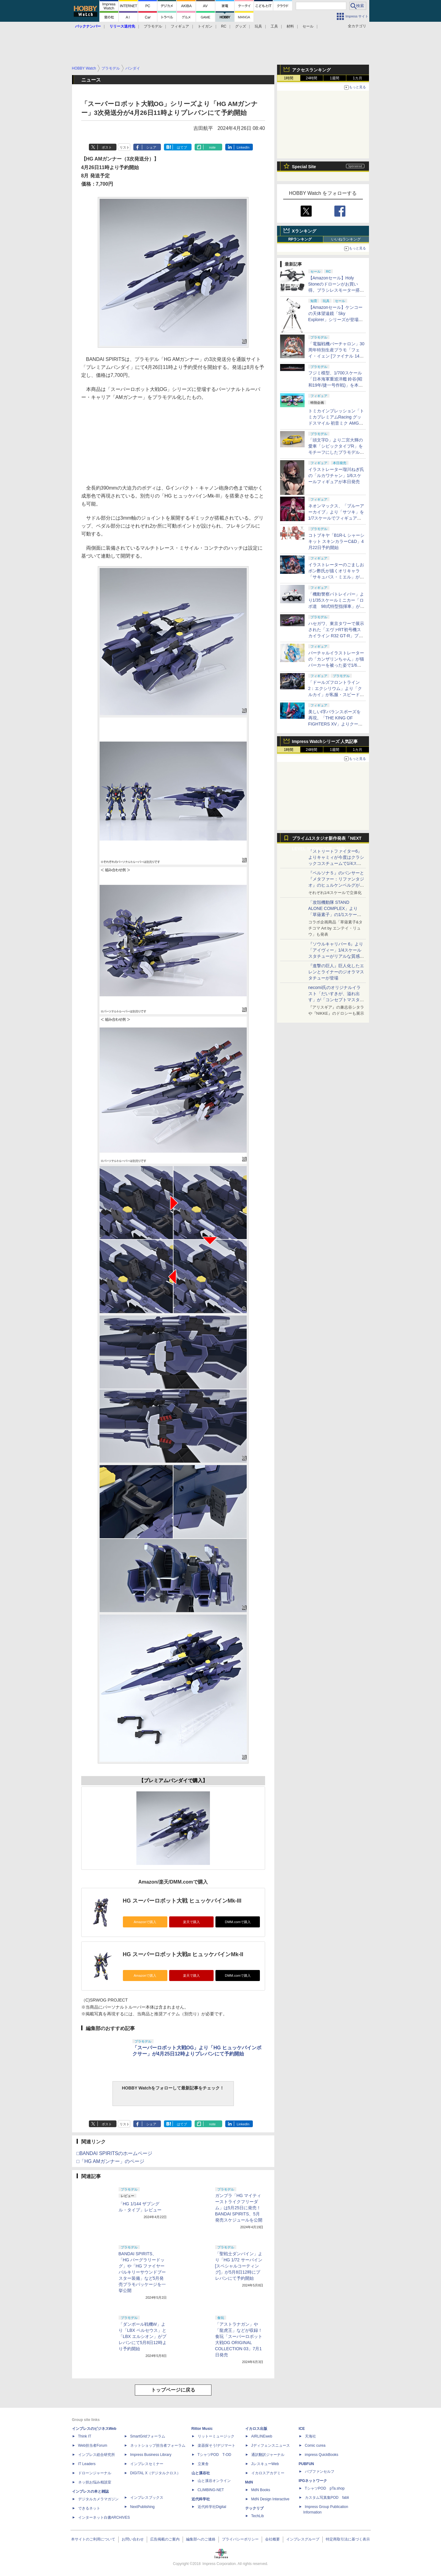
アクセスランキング (311, 69)
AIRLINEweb (261, 2436)
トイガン (205, 26)
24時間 (311, 78)
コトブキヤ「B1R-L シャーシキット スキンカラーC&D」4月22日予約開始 (336, 541)
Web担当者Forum (92, 2445)
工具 (274, 26)
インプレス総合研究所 (96, 2455)
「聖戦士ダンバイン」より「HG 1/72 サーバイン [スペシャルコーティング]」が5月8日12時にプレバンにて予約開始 (238, 2266)
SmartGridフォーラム (147, 2436)
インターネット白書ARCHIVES (104, 2517)
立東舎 (203, 2464)
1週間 (334, 78)
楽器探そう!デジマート (216, 2445)
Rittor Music (202, 2428)
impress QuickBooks (321, 2455)
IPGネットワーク (313, 2481)
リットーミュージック (216, 2436)
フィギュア (180, 26)
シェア (151, 147)
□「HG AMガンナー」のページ (110, 2161)
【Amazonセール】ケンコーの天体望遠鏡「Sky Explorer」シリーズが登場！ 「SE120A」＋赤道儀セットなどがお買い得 (337, 319)
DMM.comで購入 (238, 1922)
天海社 (310, 2436)
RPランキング (300, 239)
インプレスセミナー (146, 2464)
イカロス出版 (256, 2428)
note (212, 147)
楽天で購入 (191, 1922)
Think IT (84, 2436)
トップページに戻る (173, 2389)
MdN (249, 2482)
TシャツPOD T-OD (214, 2455)
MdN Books (260, 2490)
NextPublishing (142, 2507)
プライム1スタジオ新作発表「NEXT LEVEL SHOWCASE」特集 (327, 839)
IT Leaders (87, 2464)
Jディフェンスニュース (270, 2445)
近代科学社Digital (212, 2507)
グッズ (240, 26)
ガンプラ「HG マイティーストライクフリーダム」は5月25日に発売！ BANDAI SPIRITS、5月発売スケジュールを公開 (238, 2207)
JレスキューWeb (265, 2464)
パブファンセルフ (319, 2471)
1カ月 (357, 78)
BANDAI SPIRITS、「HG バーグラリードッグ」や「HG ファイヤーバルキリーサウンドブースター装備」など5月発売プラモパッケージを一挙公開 (142, 2272)
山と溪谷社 (201, 2473)
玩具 (258, 26)
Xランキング (304, 231)
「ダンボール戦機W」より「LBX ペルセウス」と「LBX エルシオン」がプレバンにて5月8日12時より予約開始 (143, 2336)
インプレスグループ (302, 2539)
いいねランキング (346, 239)
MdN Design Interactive (270, 2499)
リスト (125, 147)
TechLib (257, 2516)
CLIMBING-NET (211, 2490)
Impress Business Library (151, 2455)
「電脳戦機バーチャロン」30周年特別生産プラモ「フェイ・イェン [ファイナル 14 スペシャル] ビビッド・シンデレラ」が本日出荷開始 (336, 356)
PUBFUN (306, 2464)
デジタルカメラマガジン (98, 2499)
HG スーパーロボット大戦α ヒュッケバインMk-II (183, 1954)
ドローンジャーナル (94, 2473)
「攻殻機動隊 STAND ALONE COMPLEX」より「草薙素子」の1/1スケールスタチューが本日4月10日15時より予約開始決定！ (335, 914)
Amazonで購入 (145, 1922)
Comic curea (315, 2445)
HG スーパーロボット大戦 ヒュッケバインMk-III (182, 1901)
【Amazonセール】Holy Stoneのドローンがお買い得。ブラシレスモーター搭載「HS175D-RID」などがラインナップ (336, 290)
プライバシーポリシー (240, 2539)
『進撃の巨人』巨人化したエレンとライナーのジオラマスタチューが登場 (336, 971)
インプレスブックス (146, 2497)
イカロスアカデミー (267, 2473)
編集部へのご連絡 (200, 2539)
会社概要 (272, 2539)
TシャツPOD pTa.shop (325, 2488)
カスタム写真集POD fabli (327, 2497)
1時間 (288, 78)
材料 (290, 26)
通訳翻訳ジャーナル (267, 2455)
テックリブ (254, 2508)
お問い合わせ (133, 2539)
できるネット (89, 2508)
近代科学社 (201, 2499)
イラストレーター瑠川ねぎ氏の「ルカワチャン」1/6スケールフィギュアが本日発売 (336, 475)
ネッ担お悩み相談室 (94, 2482)
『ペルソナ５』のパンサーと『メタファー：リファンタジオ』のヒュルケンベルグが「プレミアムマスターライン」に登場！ (336, 885)
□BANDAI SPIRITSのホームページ (115, 2153)
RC (223, 26)
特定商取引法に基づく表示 (348, 2539)
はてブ (182, 147)
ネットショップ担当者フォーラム (157, 2445)
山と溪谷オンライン (214, 2481)
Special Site (304, 166)
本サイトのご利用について (93, 2539)
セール (308, 26)
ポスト (107, 147)
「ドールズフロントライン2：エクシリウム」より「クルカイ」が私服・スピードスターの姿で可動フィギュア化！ (336, 694)
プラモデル (153, 26)
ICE (302, 2428)
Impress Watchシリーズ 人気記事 (325, 741)
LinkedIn (243, 147)
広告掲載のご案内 (165, 2539)
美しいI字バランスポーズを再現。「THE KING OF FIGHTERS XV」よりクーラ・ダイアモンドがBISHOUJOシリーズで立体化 (336, 724)
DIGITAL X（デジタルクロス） (155, 2473)
